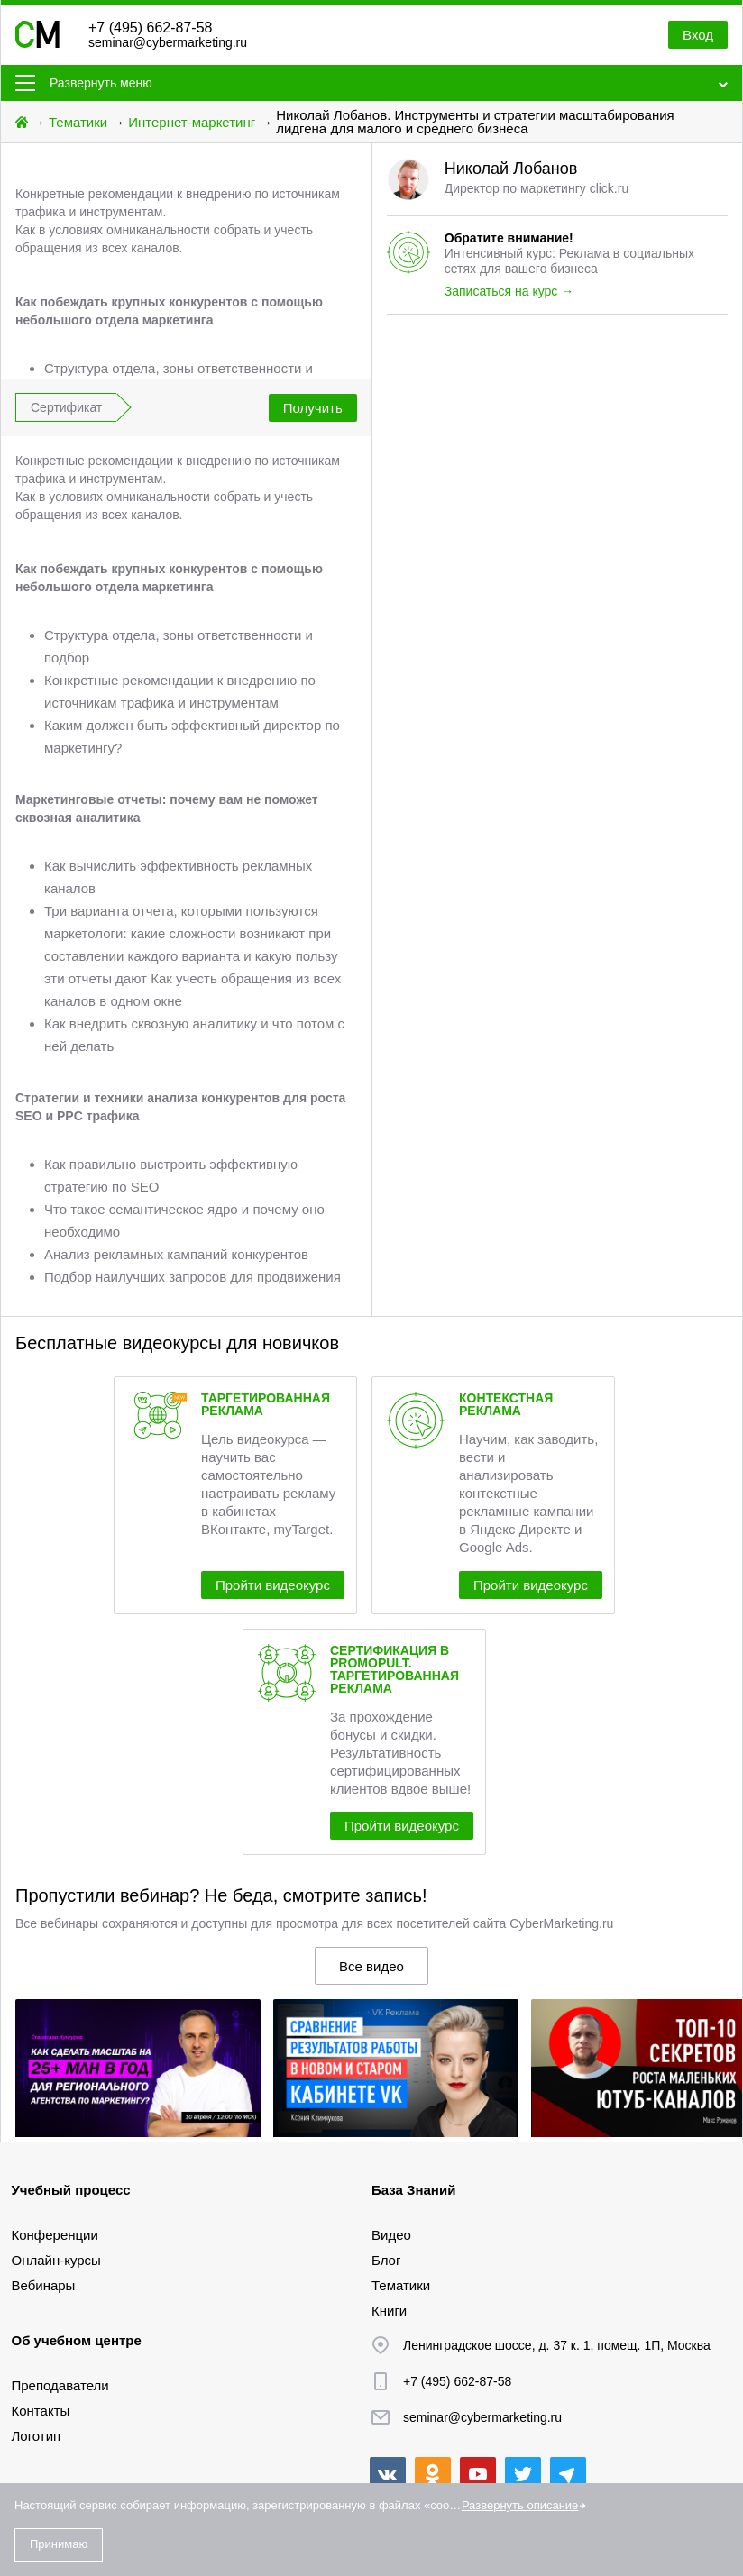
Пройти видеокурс (273, 1585)
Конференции (55, 2235)
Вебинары (44, 2285)
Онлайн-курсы (56, 2260)
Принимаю (58, 2544)
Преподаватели (60, 2385)
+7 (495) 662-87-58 (150, 27)
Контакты (41, 2410)
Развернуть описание (520, 2505)
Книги (389, 2310)
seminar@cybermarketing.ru (167, 42)
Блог (386, 2260)
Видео (391, 2235)
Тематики (78, 122)
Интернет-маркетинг (191, 122)
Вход (698, 34)
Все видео (371, 1966)
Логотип (36, 2436)
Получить (313, 408)
